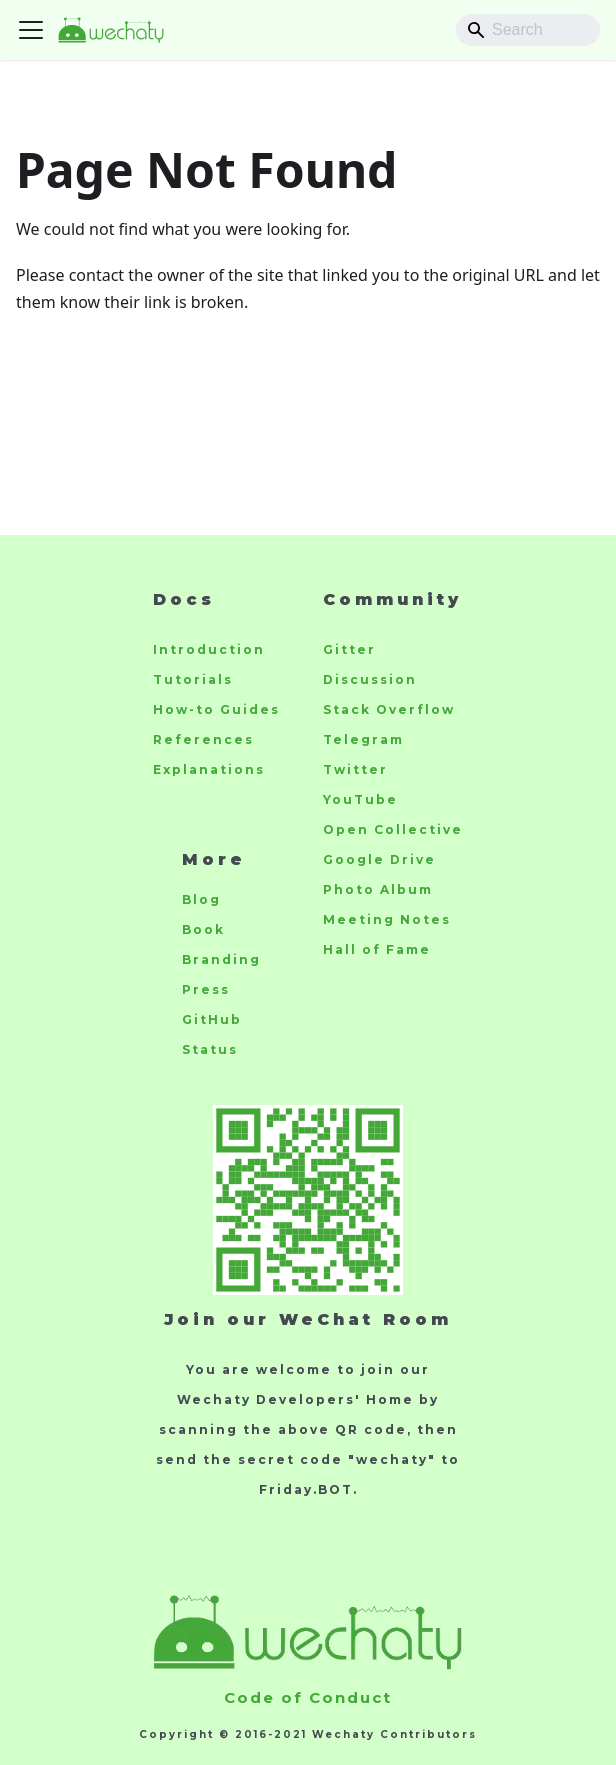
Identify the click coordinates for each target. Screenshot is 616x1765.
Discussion (370, 679)
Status (210, 1049)
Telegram (363, 739)
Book (203, 929)
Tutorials (193, 679)
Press (206, 989)
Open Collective (393, 829)
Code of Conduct (308, 1697)
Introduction (209, 649)
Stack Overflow (389, 709)
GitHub (212, 1019)
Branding (221, 959)
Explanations (209, 769)
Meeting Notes (387, 919)
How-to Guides (216, 709)
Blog (201, 899)
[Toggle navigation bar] (31, 30)
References (203, 739)
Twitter (355, 769)
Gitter (349, 649)
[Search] (528, 30)
